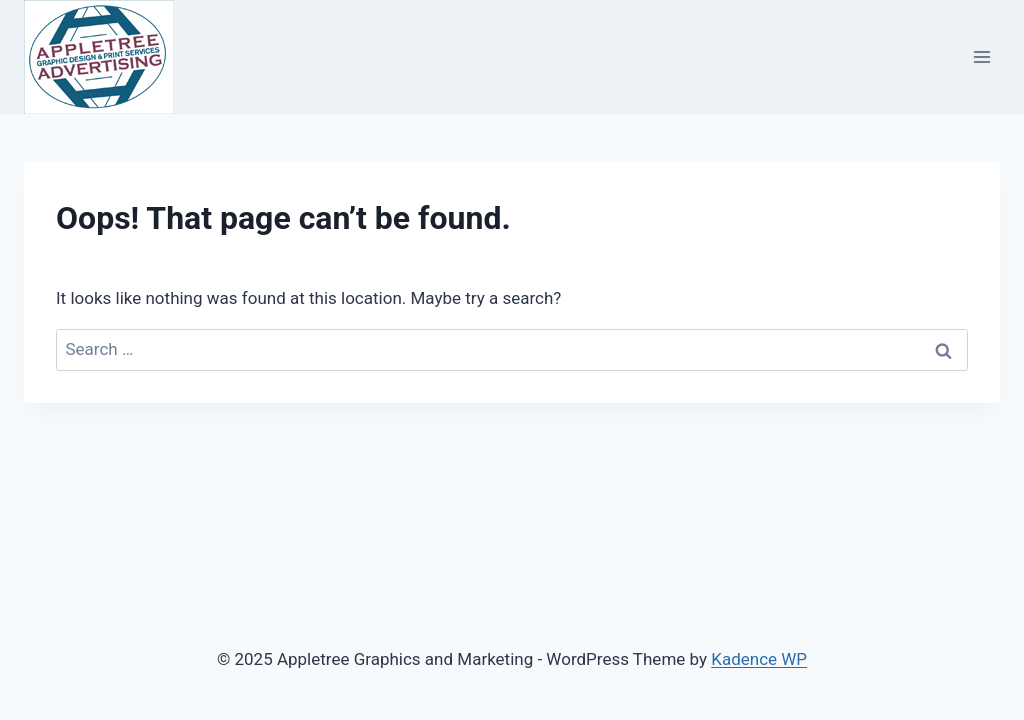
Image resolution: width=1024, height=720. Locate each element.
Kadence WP (759, 659)
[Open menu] (981, 56)
